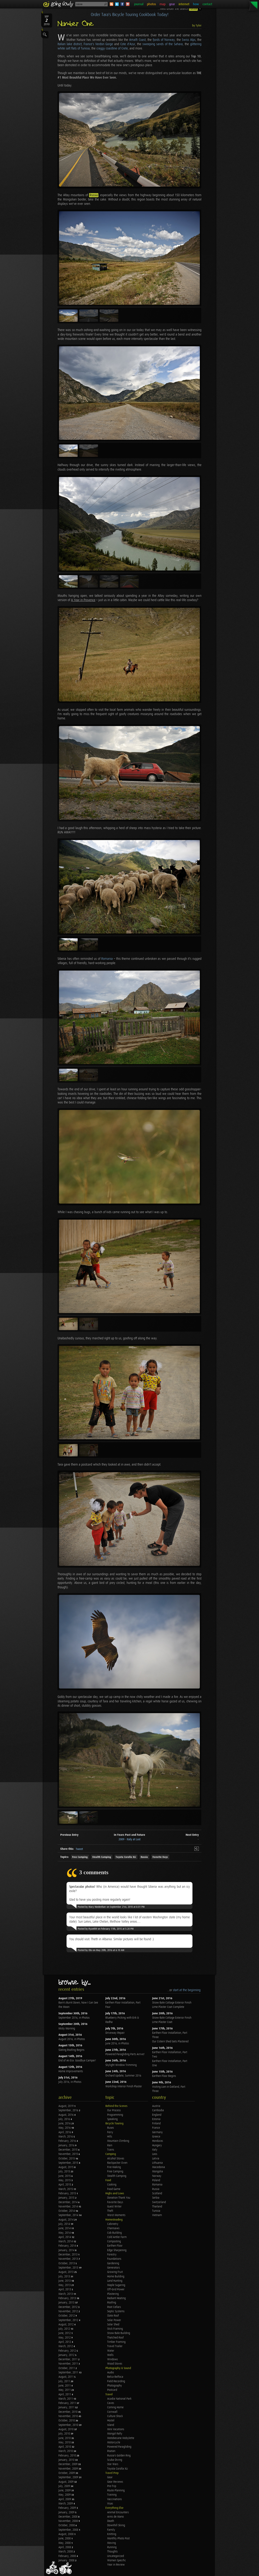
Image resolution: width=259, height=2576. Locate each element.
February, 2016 (67, 2141)
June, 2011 (64, 2385)
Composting (114, 2241)
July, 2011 (64, 2381)
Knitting (111, 2534)
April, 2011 (65, 2394)
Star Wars (112, 2464)
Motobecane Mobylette (120, 2438)
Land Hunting (114, 2281)
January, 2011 (66, 2407)
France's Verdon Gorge (98, 44)
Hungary (157, 2145)
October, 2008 (67, 2525)
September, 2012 (68, 2320)
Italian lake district (70, 44)
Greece (156, 2136)
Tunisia (156, 2211)
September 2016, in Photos (74, 2018)
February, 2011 (67, 2403)
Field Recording (116, 2381)
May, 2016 (64, 2128)
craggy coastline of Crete (112, 48)
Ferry (110, 2132)
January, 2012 (66, 2355)
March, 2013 (66, 2294)
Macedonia (158, 2167)
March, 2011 (66, 2399)
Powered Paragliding (119, 2447)
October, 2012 (67, 2315)
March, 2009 (66, 2503)
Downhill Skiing (116, 2525)
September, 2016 (68, 2110)
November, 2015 (68, 2154)
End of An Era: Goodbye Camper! (77, 2060)
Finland (156, 2123)
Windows (112, 2359)
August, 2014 (66, 2219)
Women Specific (116, 2560)
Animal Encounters (118, 2512)
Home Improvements (70, 2071)
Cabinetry (112, 2224)
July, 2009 (64, 2486)
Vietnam (157, 2215)
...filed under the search (178, 9)
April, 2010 (65, 2447)
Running (112, 2547)
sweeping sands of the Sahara (162, 44)
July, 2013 (64, 2276)
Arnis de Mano (115, 2516)
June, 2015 (64, 2176)
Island (110, 2425)
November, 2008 (68, 2521)
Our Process (114, 2110)
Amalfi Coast (137, 40)
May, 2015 (64, 2180)
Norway (156, 2176)
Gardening (113, 2263)
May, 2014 (64, 2233)
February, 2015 (67, 2193)
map (162, 4)
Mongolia (157, 2171)
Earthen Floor (114, 2246)
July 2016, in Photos (69, 2082)
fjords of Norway (164, 40)
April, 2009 (65, 2499)
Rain (109, 2145)
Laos (154, 2154)
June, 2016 (64, 2123)
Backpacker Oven (117, 2163)
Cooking (111, 2184)
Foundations (114, 2259)
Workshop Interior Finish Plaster (123, 2086)
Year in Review (116, 2564)
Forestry (112, 2254)
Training (112, 2495)
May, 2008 (64, 2543)
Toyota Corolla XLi (126, 1857)
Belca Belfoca (115, 2377)
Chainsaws (113, 2228)
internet (184, 4)
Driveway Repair (115, 2033)
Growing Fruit (115, 2272)
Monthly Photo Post (118, 2538)
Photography (114, 2385)
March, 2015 (66, 2189)
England (156, 2115)
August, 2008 (66, 2534)
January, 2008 (66, 2560)
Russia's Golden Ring (119, 2455)
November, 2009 (68, 2468)
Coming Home (115, 2407)
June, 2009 (64, 2490)
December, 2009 (68, 2464)
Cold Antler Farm (117, 2237)
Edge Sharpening (116, 2250)
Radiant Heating (116, 2298)
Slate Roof (113, 2315)
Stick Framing (115, 2329)
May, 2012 (64, 2337)
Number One (76, 24)
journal (138, 4)
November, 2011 (68, 2363)
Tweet (79, 1849)
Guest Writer (114, 2206)
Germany (157, 2132)
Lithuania (157, 2163)
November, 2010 (68, 2416)
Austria (156, 2106)
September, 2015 (68, 2163)
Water (110, 2351)
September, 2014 (68, 2215)
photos (151, 4)
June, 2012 (64, 2333)
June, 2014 (64, 2228)
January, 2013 (66, 2302)
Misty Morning (66, 2028)
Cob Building (114, 2233)
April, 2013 (65, 2289)
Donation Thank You (118, 2197)
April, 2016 (65, 2132)
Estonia (156, 2119)
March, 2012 (66, 2346)
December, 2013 (68, 2254)
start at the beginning (187, 1990)
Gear (110, 2477)
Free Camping (80, 1857)
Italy (154, 2149)
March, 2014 (66, 2241)
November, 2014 (68, 2206)
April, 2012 (65, 2342)
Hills (109, 2136)
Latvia (155, 2158)
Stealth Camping (101, 1857)
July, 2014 (64, 2224)
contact (207, 4)
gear (172, 4)
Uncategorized (115, 2556)
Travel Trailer (114, 2346)
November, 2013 (68, 2259)
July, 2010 (64, 2433)
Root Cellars (114, 2307)
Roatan (111, 2451)
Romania (107, 959)
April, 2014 (65, 2237)
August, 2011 (66, 2377)
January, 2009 (66, 2512)
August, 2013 (66, 2272)
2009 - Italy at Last (129, 1839)
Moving (111, 2543)
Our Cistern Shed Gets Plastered (170, 2041)
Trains (110, 2149)
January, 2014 (66, 2250)
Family (111, 2530)
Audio (110, 2372)
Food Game (113, 2189)
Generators (113, 2267)
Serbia (155, 2197)
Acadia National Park (119, 2399)
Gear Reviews (115, 2482)
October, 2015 (67, 2158)
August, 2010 (66, 2429)
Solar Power (114, 2320)
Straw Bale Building (118, 2333)
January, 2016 (66, 2145)
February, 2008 (67, 2556)
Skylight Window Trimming (121, 2065)
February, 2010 (67, 2455)
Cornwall (112, 2412)
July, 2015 (64, 2171)
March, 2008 (66, 2551)
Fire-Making (114, 2167)
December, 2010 (68, 2412)
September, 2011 (68, 2372)
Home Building (115, 2276)
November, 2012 (68, 2311)
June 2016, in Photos (117, 2043)
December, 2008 (68, 2516)
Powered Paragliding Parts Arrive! (124, 2054)
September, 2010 (68, 2425)
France (156, 2128)
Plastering (113, 2294)
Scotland (157, 2193)
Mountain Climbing (118, 2141)
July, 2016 (64, 2119)
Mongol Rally (114, 2433)
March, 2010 (66, 2451)
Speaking (112, 2119)
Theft (110, 2211)
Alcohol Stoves (115, 2158)
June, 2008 (64, 2538)
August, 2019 (66, 2106)
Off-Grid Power (115, 2289)
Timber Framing (116, 2342)
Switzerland (159, 2202)
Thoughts (112, 2551)
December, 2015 (68, 2149)
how (196, 4)
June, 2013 (64, 2281)
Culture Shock (115, 2416)
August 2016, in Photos (71, 2039)
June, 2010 (64, 2438)
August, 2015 (66, 2167)
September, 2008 (68, 2530)
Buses (110, 2128)
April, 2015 (65, 2184)
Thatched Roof (115, 2337)
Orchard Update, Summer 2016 (123, 2075)
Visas (110, 2503)
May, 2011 (64, 2390)
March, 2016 (66, 2136)
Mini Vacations (115, 2429)
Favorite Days (160, 1857)
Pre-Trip (111, 2486)
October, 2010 (67, 2420)
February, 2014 (67, 2246)
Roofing (111, 2302)
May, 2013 (64, 2285)
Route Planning (116, 2490)
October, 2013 (67, 2263)
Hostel (110, 2420)
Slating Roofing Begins (71, 2050)
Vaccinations (114, 2499)
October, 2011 (67, 2368)
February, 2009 (67, 2508)
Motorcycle (113, 2442)
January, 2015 (66, 2197)
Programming (115, 2115)
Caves (110, 2403)
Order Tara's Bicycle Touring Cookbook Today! (129, 15)
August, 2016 (66, 2115)
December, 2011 (68, 2359)
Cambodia (158, 2110)
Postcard (112, 2390)
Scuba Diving (114, 2460)
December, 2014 (68, 2202)
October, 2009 (67, 2473)
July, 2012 (64, 2329)
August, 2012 (66, 2324)
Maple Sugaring (116, 2285)
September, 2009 (68, 2477)
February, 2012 (67, 2351)
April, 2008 (65, 2547)
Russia (144, 1857)
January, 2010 (66, 2460)
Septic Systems (115, 2311)
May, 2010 (64, 2442)
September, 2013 (68, 2267)
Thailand (157, 2206)
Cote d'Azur (127, 44)
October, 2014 (67, 2211)
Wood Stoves (114, 2363)
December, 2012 (68, 2307)
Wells (110, 2355)
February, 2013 (67, 2298)
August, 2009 (66, 2482)
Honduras (157, 2141)
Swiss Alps (189, 40)
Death (110, 2521)
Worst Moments (116, 2215)
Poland (156, 2180)
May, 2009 (64, 2495)
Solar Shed (113, 2324)
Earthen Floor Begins (164, 2076)
